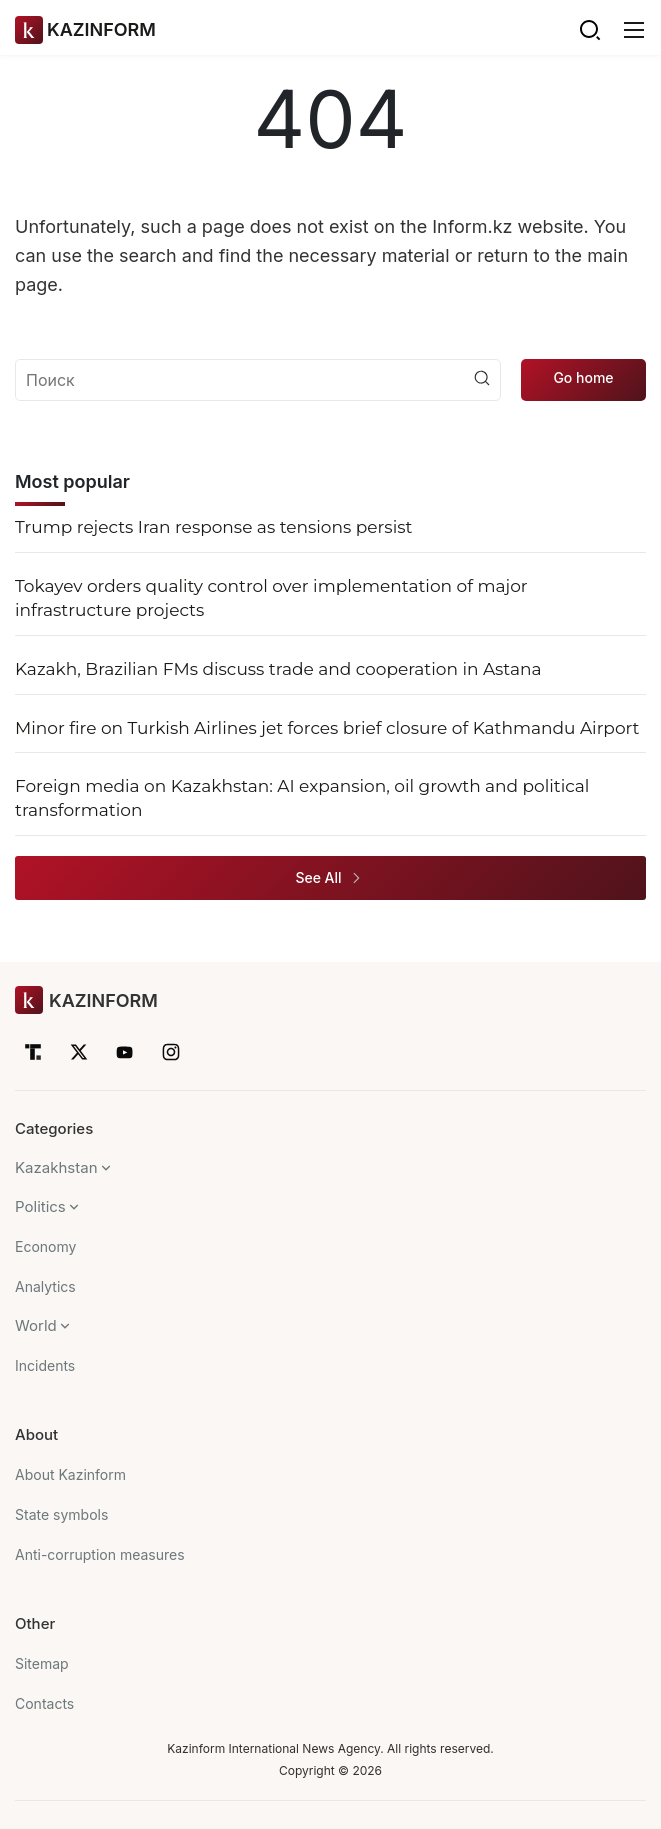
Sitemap (42, 1663)
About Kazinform (70, 1474)
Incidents (45, 1365)
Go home (583, 377)
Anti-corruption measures (100, 1554)
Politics (40, 1206)
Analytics (45, 1286)
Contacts (44, 1703)
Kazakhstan (56, 1167)
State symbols (61, 1514)
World (36, 1325)
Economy (45, 1246)
